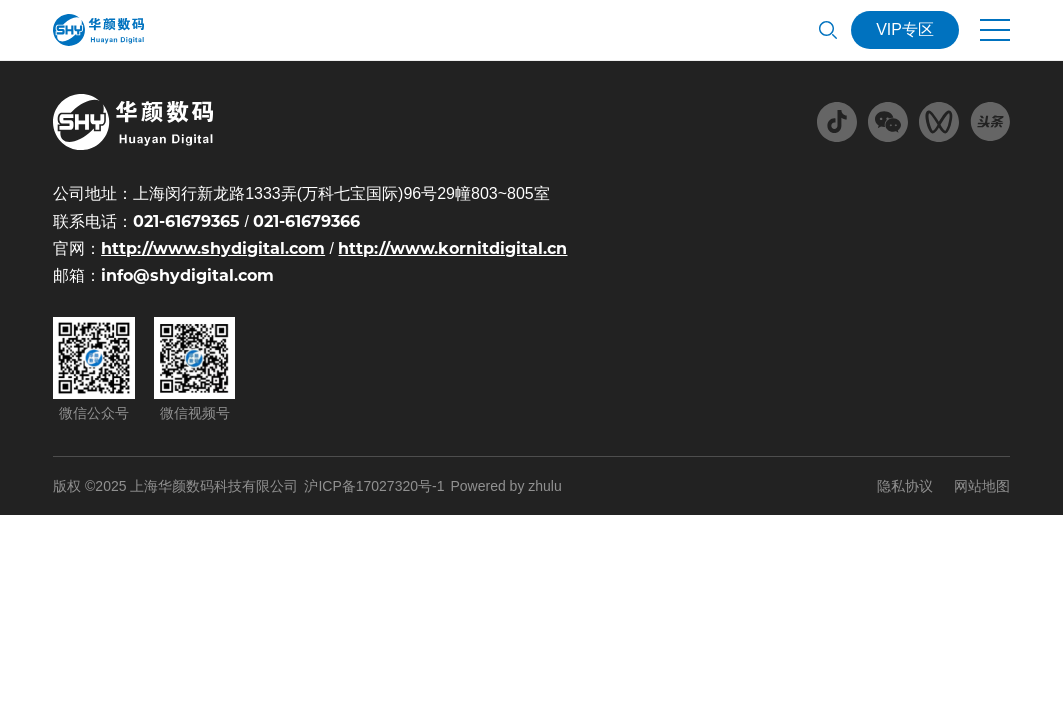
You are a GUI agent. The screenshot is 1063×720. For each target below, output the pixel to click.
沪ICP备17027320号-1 (374, 486)
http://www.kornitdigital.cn (452, 248)
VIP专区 (905, 29)
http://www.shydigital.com (213, 248)
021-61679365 (186, 221)
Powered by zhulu (505, 486)
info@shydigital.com (187, 275)
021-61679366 (306, 221)
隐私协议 (905, 486)
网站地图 (982, 486)
